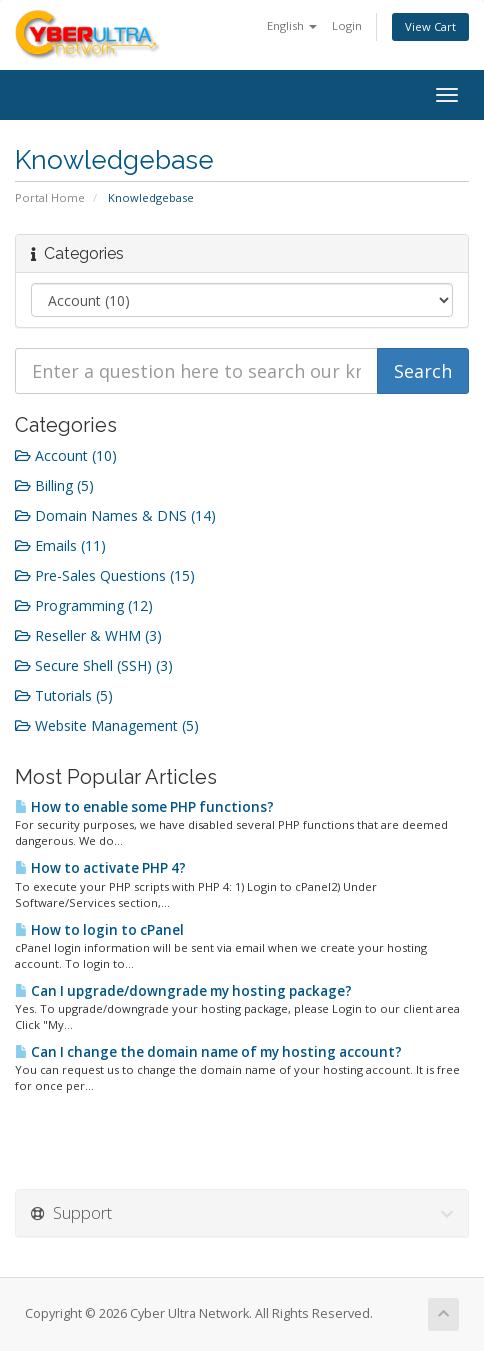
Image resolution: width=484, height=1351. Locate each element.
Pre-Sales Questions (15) (105, 575)
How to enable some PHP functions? (144, 807)
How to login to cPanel (99, 930)
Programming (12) (84, 605)
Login (347, 25)
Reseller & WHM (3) (88, 635)
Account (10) (66, 455)
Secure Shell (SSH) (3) (94, 665)
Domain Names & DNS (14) (115, 515)
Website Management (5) (107, 725)
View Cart (430, 26)
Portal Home (50, 197)
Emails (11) (60, 545)
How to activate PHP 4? (100, 868)
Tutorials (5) (64, 695)
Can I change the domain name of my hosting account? (208, 1052)
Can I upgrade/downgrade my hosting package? (183, 991)
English (292, 25)
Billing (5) (54, 485)
